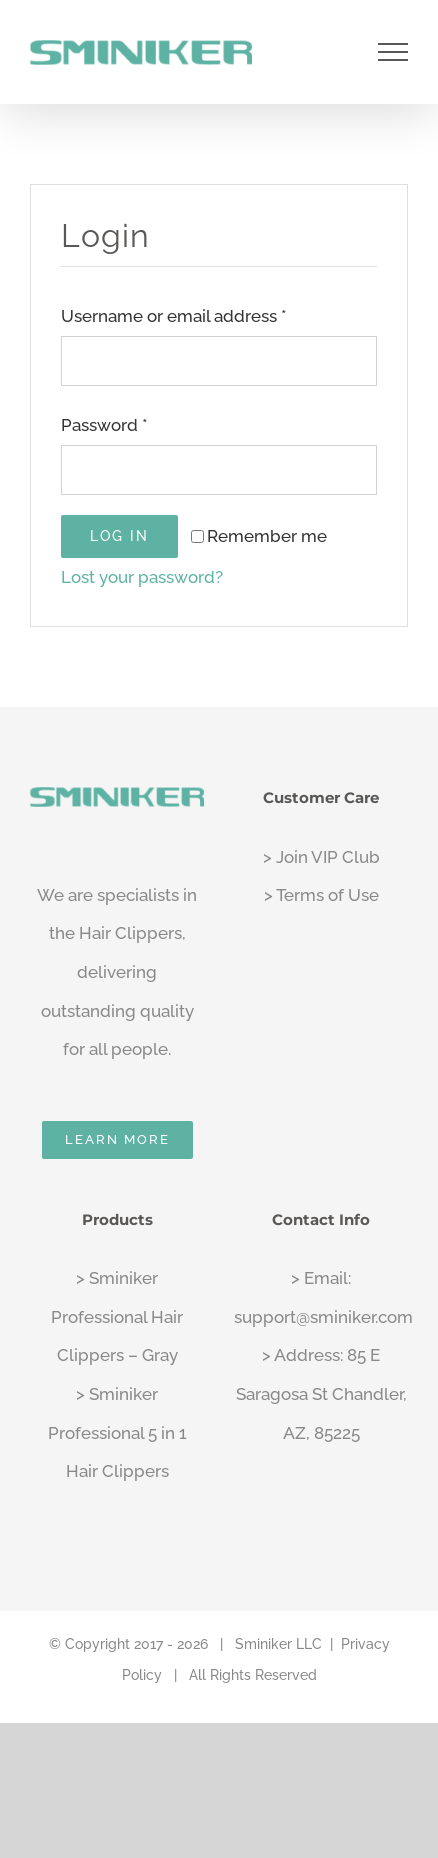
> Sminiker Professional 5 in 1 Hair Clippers (117, 1432)
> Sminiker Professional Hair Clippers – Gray (117, 1316)
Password (104, 425)
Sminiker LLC (278, 1644)
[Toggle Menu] (393, 52)
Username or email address (174, 316)
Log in (119, 536)
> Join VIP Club (321, 857)
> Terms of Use (321, 895)
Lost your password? (142, 577)
